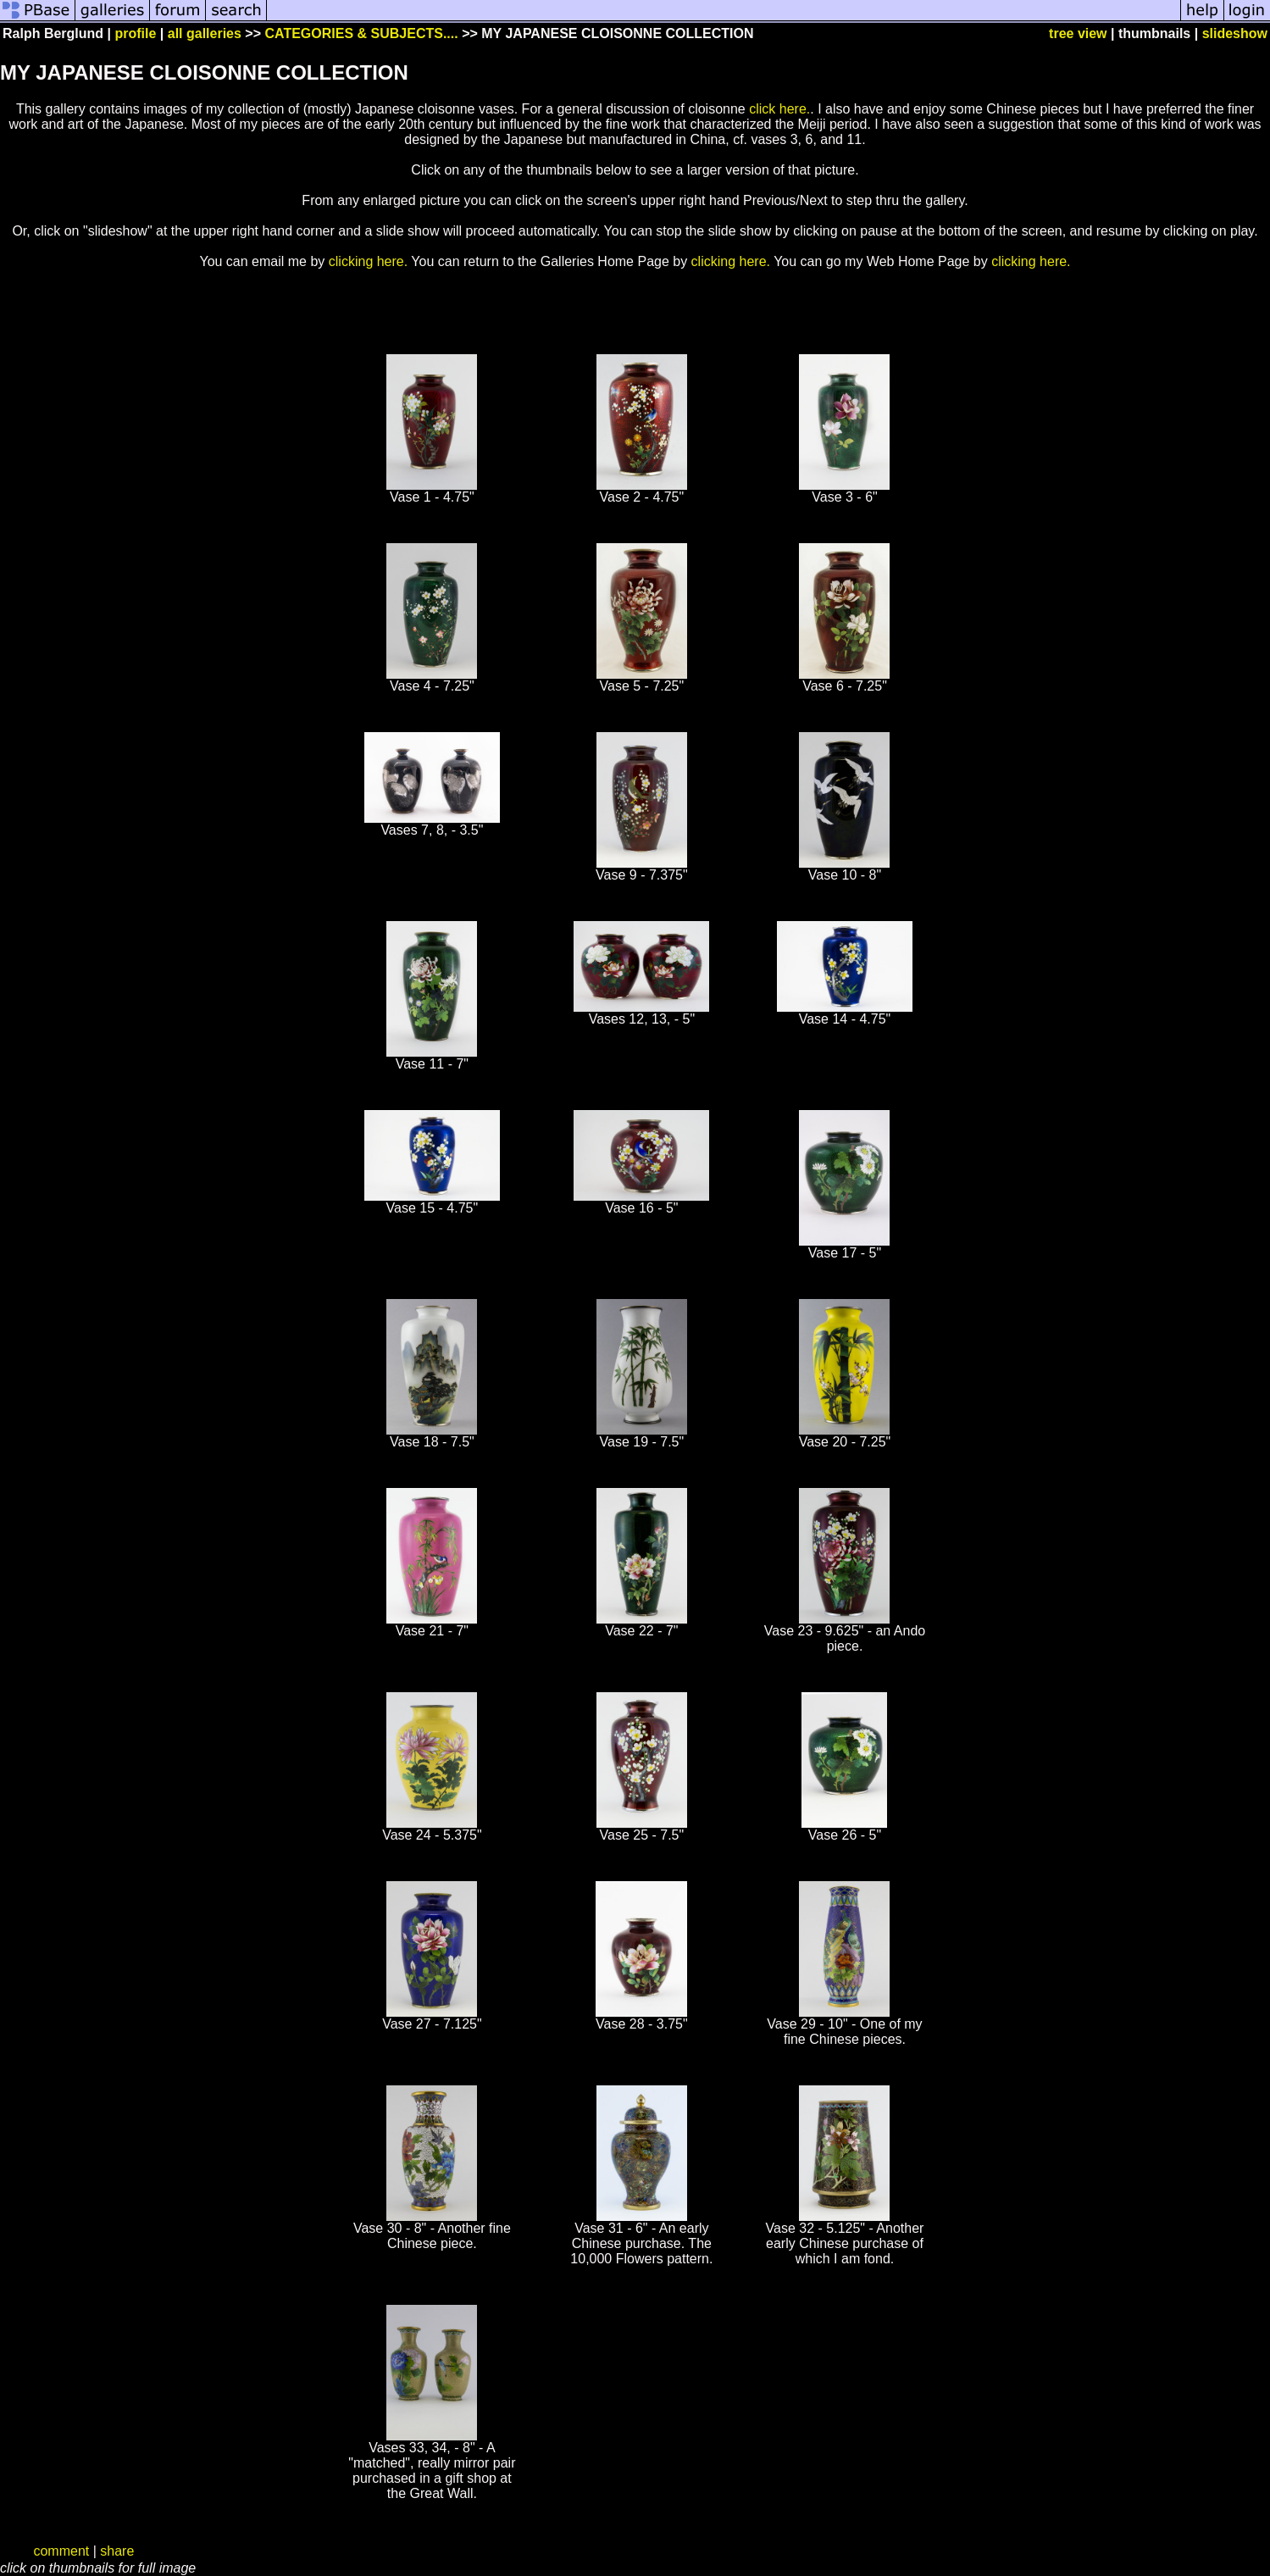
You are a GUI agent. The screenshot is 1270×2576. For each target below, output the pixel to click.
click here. (779, 109)
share (117, 2551)
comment (61, 2551)
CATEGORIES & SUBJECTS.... (361, 33)
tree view (1077, 33)
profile (135, 33)
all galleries (204, 33)
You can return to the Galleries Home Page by (549, 261)
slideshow (1234, 33)
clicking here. (368, 261)
